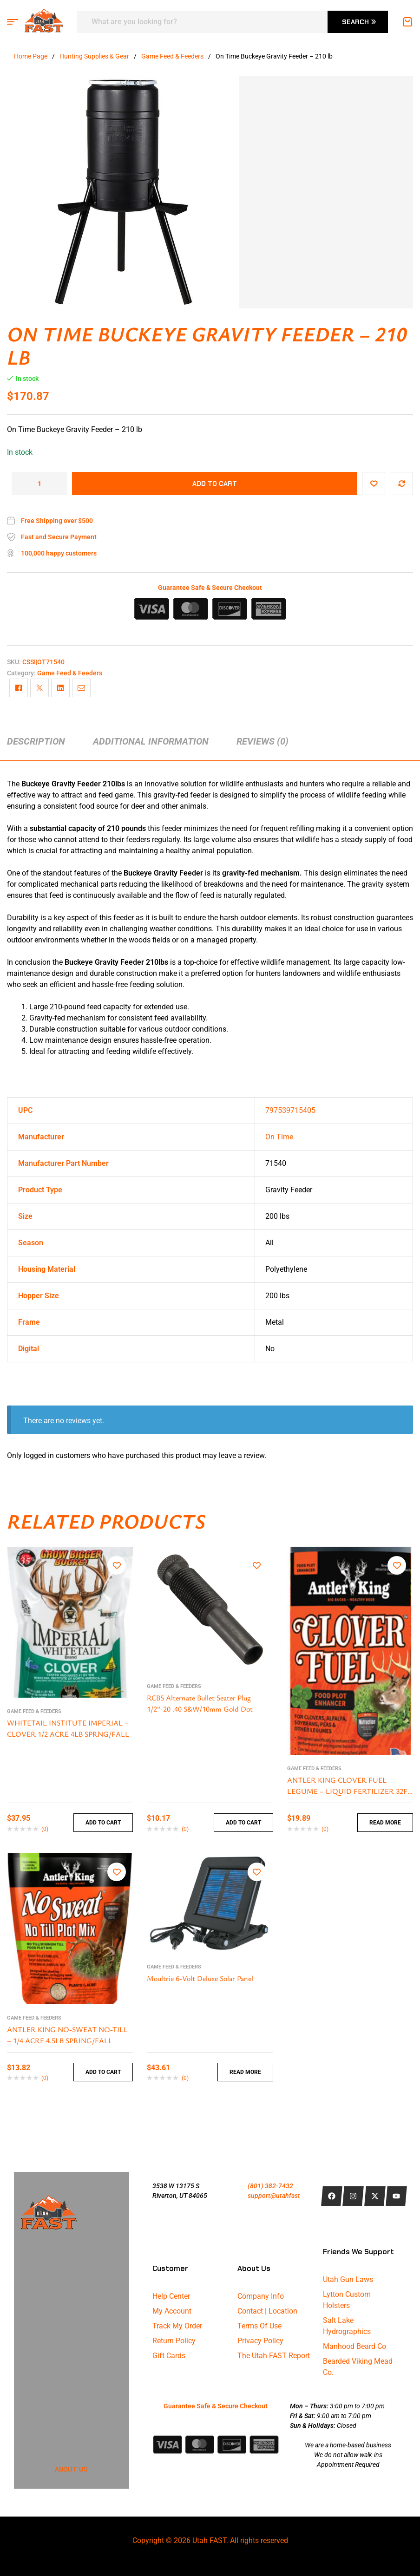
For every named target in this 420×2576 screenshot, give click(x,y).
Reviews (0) (262, 741)
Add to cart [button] (103, 1822)
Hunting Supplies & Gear (94, 56)
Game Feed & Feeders (172, 56)
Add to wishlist (373, 483)
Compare (401, 483)
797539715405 (290, 1110)
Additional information (151, 741)
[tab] (36, 741)
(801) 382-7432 (270, 2186)
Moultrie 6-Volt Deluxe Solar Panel (200, 1978)
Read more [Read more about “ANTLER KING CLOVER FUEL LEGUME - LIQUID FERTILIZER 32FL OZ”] (385, 1822)
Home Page (30, 56)
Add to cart (214, 483)
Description (36, 741)
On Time (279, 1136)
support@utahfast (274, 2195)
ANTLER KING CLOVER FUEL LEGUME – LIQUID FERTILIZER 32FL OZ (349, 1791)
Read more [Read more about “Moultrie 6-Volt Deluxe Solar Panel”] (245, 2072)
